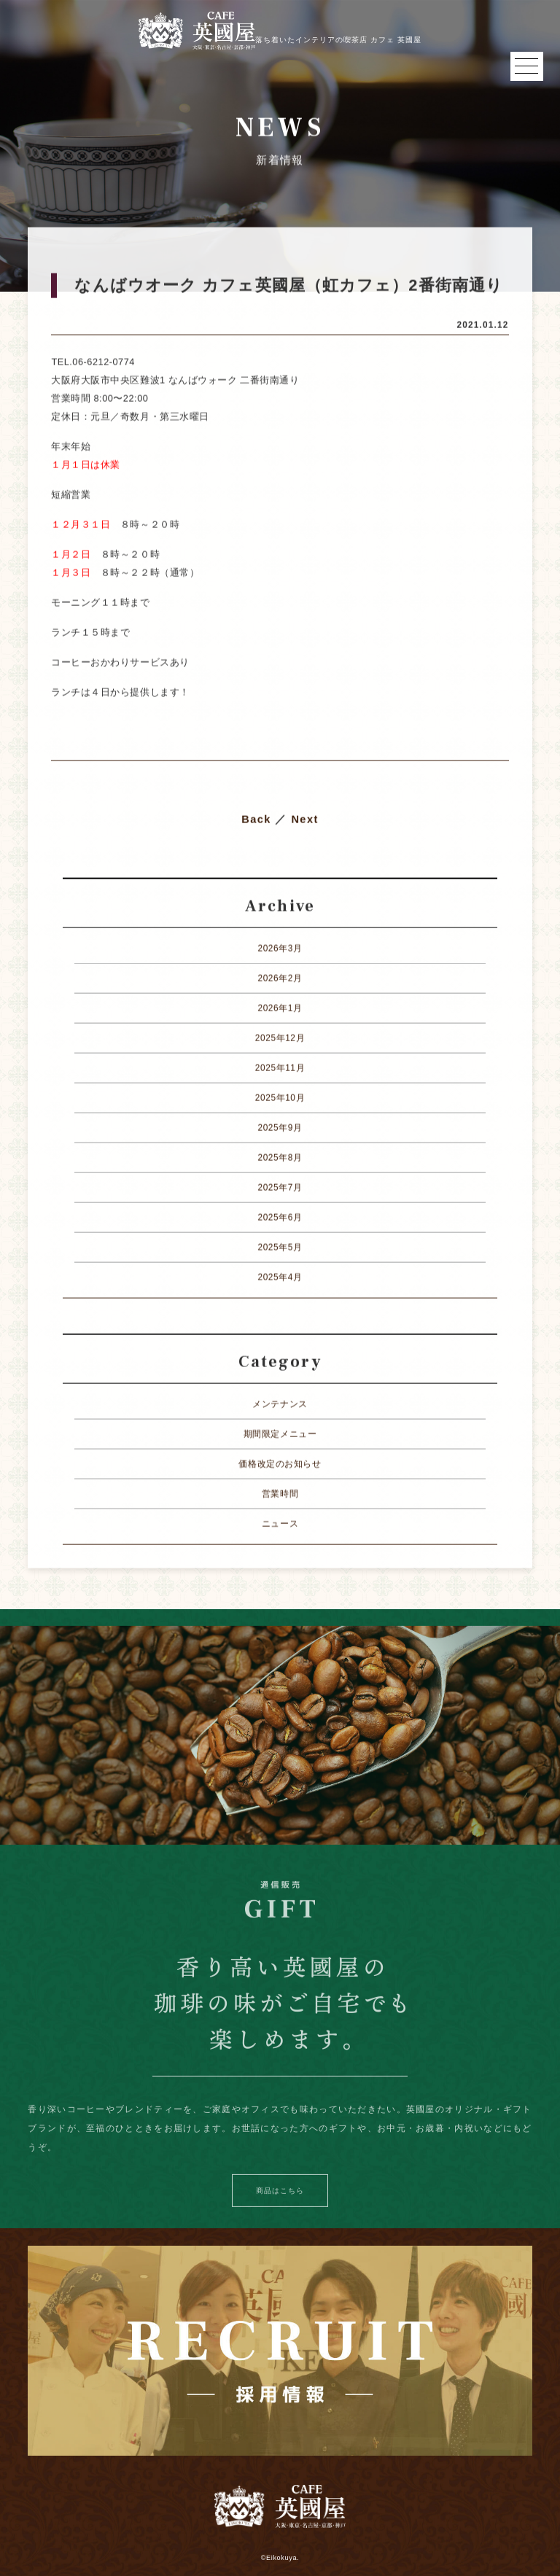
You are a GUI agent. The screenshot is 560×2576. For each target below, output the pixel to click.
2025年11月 (280, 1068)
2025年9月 (279, 1128)
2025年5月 (279, 1247)
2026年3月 (279, 948)
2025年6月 (279, 1218)
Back (256, 819)
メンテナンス (280, 1404)
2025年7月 (279, 1188)
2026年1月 (279, 1008)
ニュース (280, 1524)
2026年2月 (279, 978)
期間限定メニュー (280, 1434)
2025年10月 (280, 1098)
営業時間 (280, 1494)
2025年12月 (280, 1038)
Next (304, 819)
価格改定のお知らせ (279, 1464)
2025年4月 (279, 1277)
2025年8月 (279, 1158)
